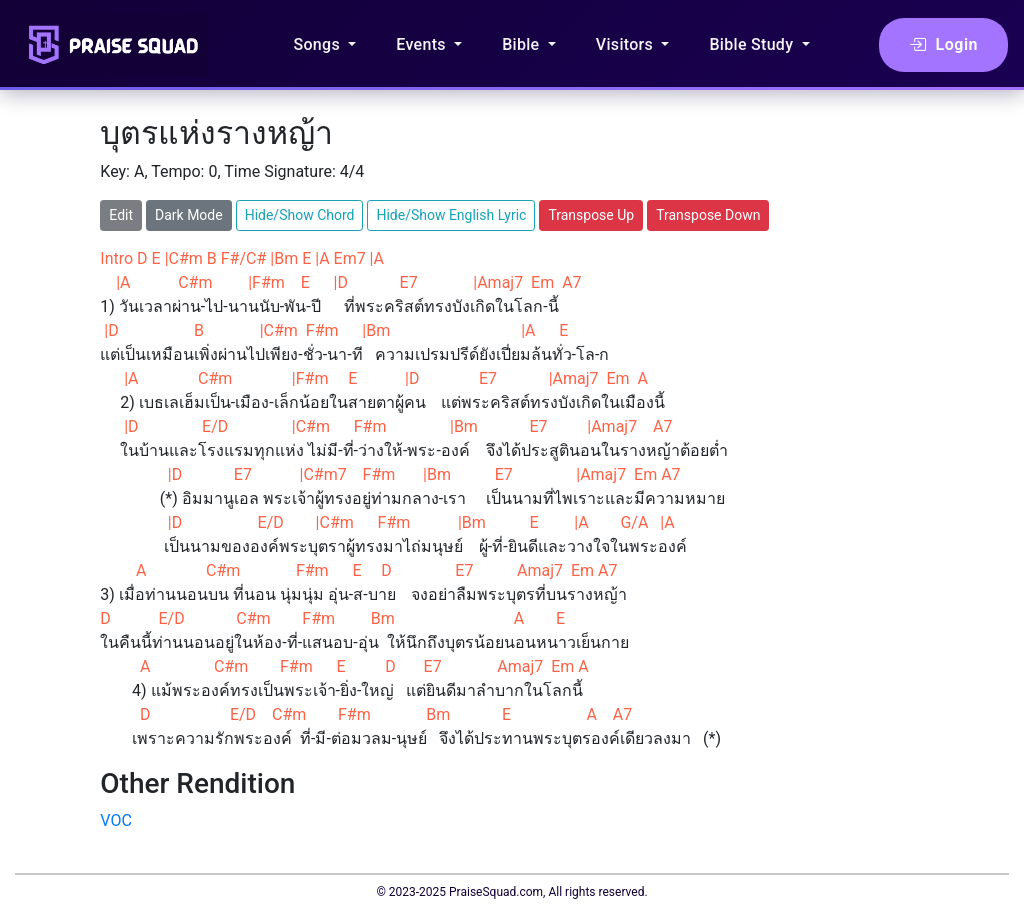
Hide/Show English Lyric (451, 215)
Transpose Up (591, 215)
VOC (116, 820)
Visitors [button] (627, 44)
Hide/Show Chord (300, 215)
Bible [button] (523, 44)
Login (943, 45)
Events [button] (423, 44)
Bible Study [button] (753, 44)
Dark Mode (189, 215)
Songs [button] (318, 44)
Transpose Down (708, 215)
